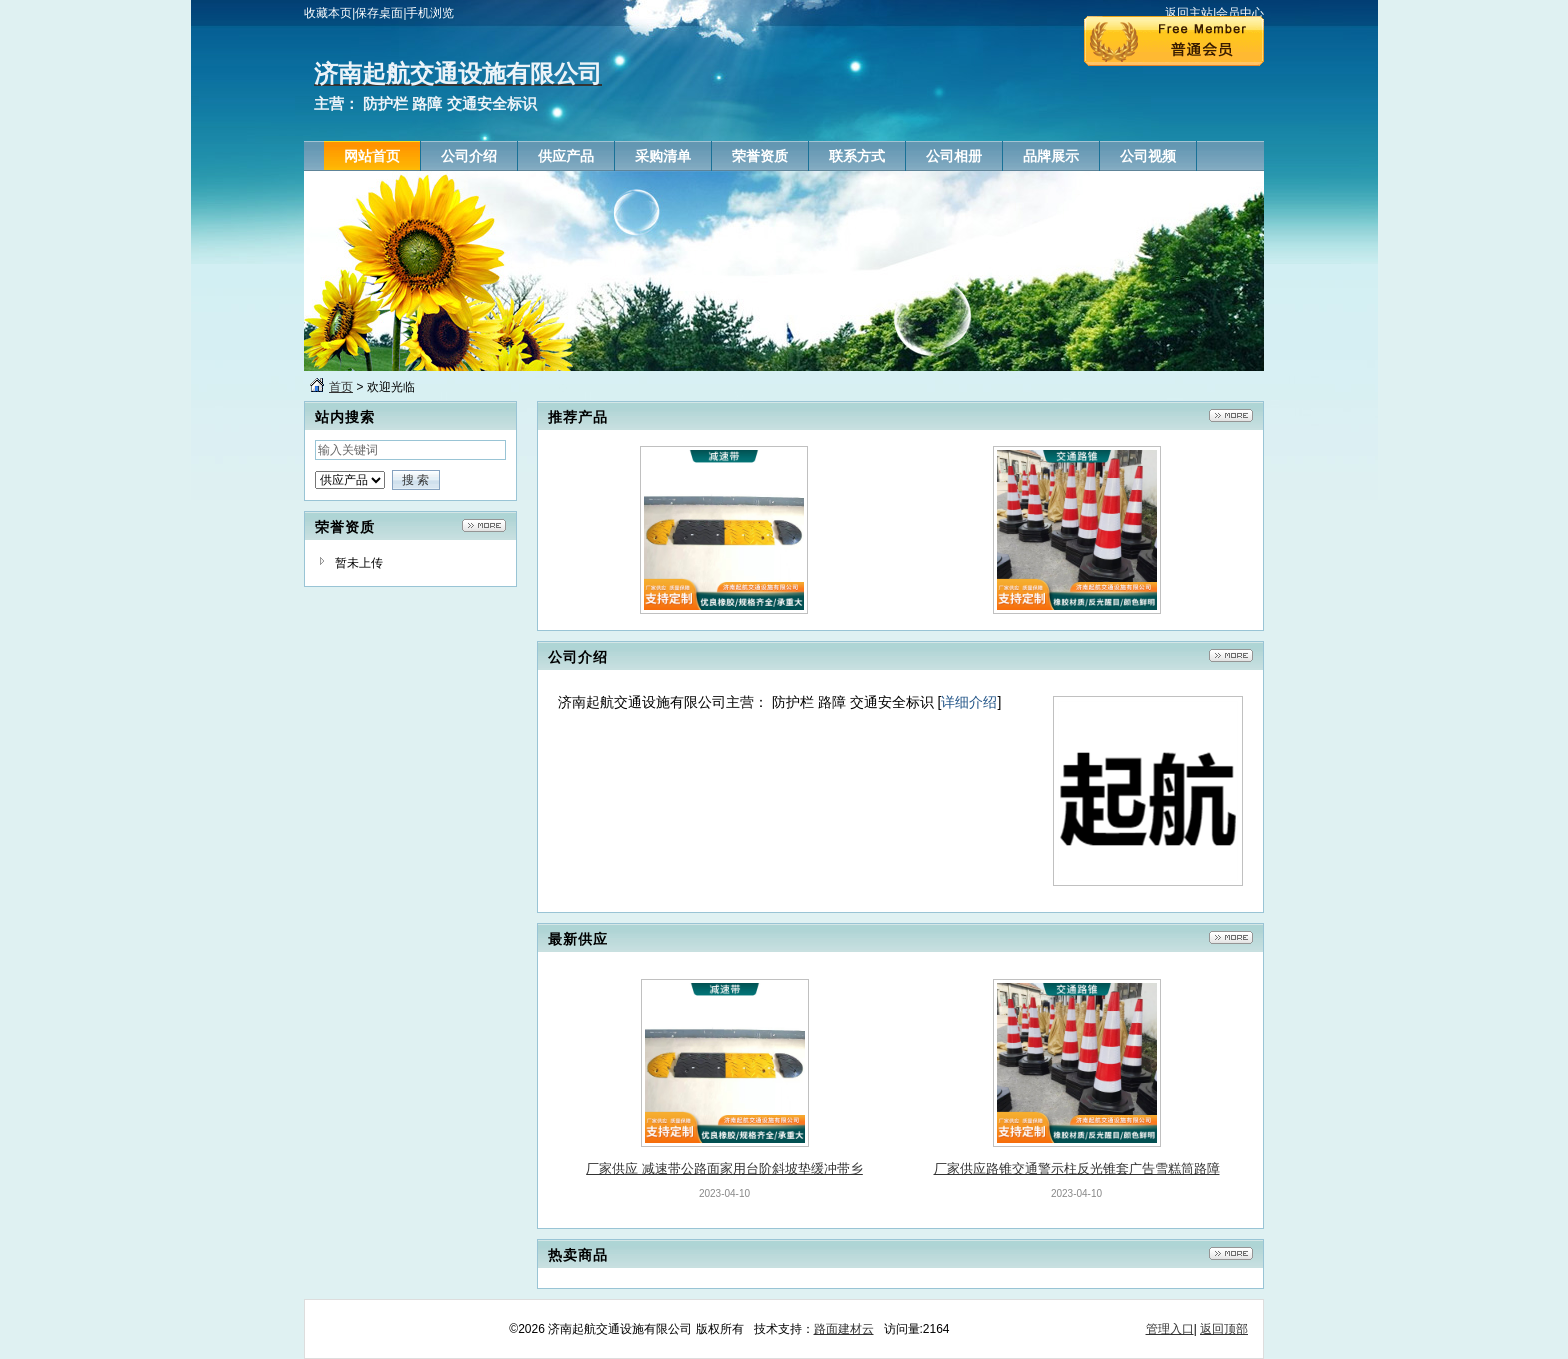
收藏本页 (328, 13)
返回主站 (1189, 13)
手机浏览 (430, 13)
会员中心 (1240, 13)
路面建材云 (844, 1329)
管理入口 (1170, 1329)
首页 (341, 387)
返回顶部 (1224, 1329)
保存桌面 (379, 13)
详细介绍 (969, 702)
